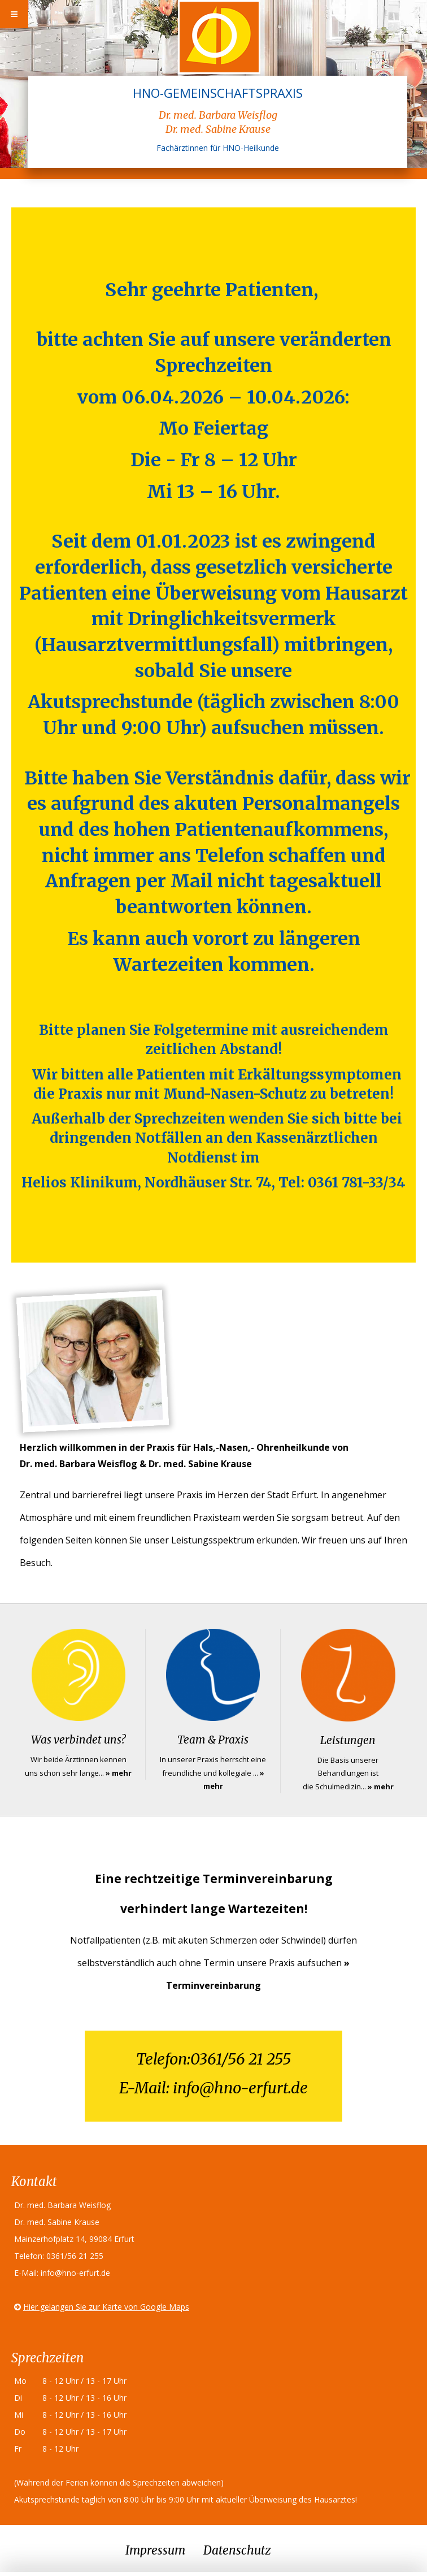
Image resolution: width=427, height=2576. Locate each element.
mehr (122, 1773)
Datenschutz (237, 2550)
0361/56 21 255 (240, 2058)
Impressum (155, 2550)
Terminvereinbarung (213, 1985)
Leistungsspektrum (212, 1540)
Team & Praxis (213, 1739)
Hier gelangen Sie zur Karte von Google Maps (106, 2306)
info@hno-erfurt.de (240, 2087)
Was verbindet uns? (78, 1739)
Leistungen (348, 1740)
